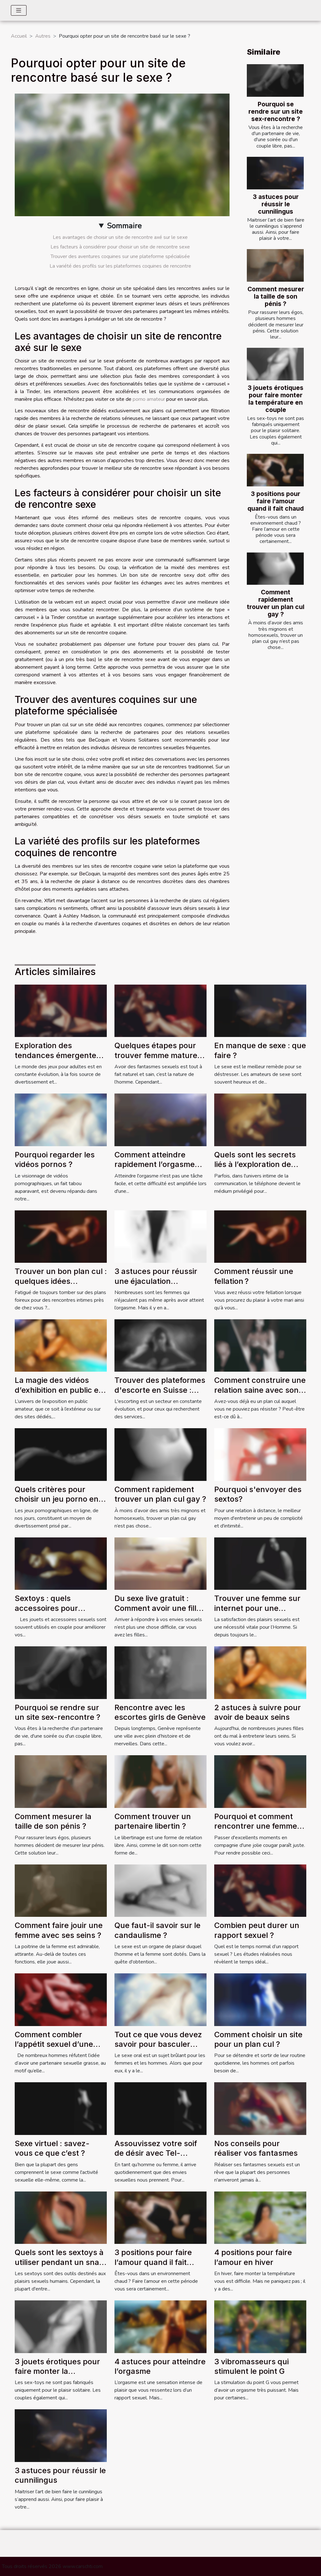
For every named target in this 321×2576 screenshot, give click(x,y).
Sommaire (124, 226)
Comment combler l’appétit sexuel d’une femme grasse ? (54, 2044)
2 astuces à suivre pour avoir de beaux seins (257, 1712)
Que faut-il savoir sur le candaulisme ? (157, 1930)
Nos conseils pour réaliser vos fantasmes (256, 2148)
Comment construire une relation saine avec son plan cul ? (260, 1390)
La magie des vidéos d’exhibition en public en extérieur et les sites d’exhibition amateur (59, 1395)
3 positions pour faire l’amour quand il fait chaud (275, 501)
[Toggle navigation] (19, 10)
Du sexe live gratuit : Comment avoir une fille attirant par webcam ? (157, 1608)
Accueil (19, 36)
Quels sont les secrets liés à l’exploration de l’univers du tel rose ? (255, 1164)
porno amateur (149, 399)
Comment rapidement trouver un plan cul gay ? (275, 603)
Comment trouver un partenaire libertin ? (152, 1821)
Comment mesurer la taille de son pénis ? (275, 296)
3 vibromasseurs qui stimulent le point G (251, 2366)
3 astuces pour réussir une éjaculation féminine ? (155, 1281)
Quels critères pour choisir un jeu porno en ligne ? (56, 1499)
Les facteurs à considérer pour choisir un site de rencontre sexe (120, 246)
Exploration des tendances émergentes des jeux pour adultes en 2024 (60, 1060)
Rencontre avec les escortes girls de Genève (160, 1712)
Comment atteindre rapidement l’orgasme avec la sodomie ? (154, 1164)
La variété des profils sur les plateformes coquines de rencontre (120, 266)
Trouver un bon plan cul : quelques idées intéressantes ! (61, 1281)
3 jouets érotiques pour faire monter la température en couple (275, 399)
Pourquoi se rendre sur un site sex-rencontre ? (275, 111)
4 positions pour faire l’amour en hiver (253, 2257)
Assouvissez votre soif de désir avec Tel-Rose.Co (155, 2153)
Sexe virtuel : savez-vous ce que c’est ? (52, 2148)
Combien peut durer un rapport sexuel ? (256, 1930)
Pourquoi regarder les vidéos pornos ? (55, 1159)
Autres (43, 36)
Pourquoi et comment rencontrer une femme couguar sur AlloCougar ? (258, 1831)
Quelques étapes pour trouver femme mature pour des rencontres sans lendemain (155, 1060)
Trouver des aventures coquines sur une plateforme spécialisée (120, 256)
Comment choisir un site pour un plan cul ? (258, 2039)
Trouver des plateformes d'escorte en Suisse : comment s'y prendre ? (159, 1390)
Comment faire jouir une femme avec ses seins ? (59, 1930)
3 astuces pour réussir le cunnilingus (276, 204)
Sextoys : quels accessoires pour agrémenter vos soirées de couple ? (58, 1613)
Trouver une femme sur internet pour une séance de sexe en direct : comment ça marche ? (260, 1613)
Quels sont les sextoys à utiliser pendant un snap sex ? (59, 2262)
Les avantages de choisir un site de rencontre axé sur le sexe (120, 237)
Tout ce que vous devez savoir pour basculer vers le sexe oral (158, 2044)
